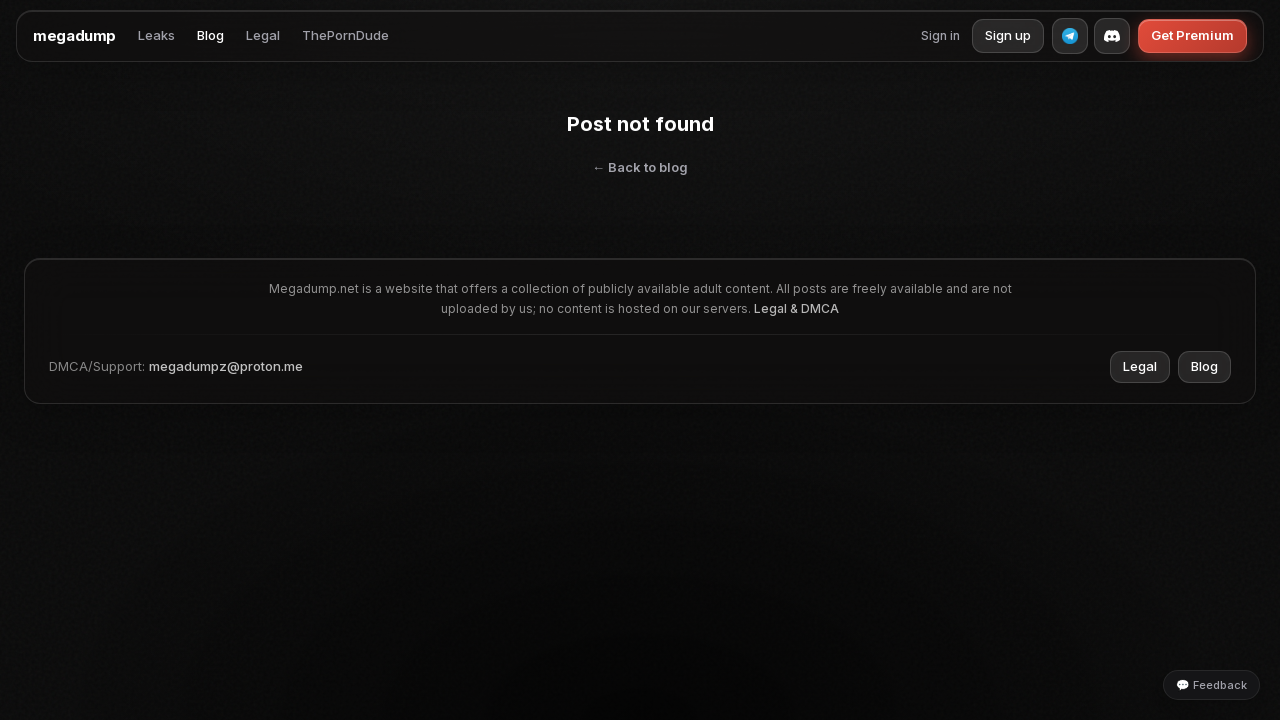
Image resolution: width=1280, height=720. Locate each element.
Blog (210, 35)
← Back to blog (640, 167)
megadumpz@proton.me (226, 366)
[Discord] (1112, 36)
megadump (74, 35)
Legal (263, 35)
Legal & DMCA (796, 308)
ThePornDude (345, 35)
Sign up (1008, 35)
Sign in (940, 35)
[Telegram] (1070, 36)
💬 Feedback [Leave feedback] (1211, 685)
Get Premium (1192, 35)
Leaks (156, 35)
